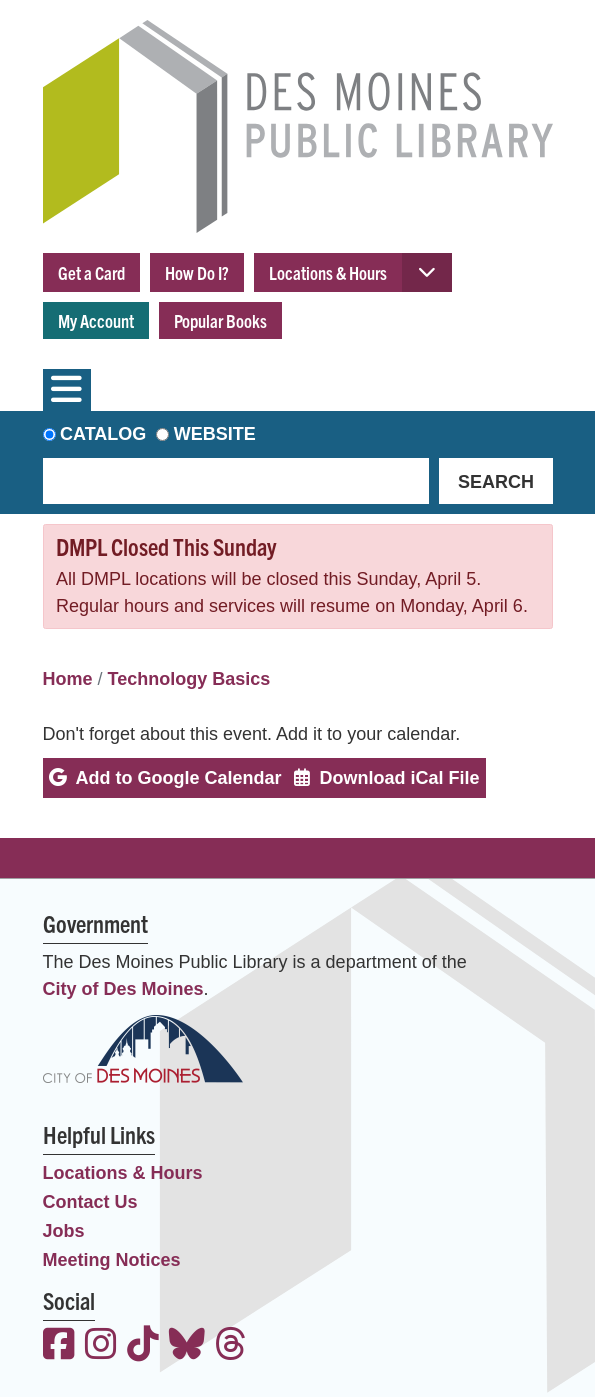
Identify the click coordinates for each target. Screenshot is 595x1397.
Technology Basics (189, 679)
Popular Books (220, 320)
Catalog (103, 434)
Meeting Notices (112, 1260)
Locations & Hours (328, 272)
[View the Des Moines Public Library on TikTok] (143, 1346)
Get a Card (91, 272)
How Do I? (197, 272)
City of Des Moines (123, 989)
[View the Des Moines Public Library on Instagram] (101, 1346)
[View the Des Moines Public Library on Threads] (231, 1346)
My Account (96, 320)
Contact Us (90, 1202)
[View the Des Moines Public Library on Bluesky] (187, 1346)
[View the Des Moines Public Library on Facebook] (59, 1346)
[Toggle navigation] (67, 390)
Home (68, 679)
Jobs (64, 1231)
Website (215, 434)
